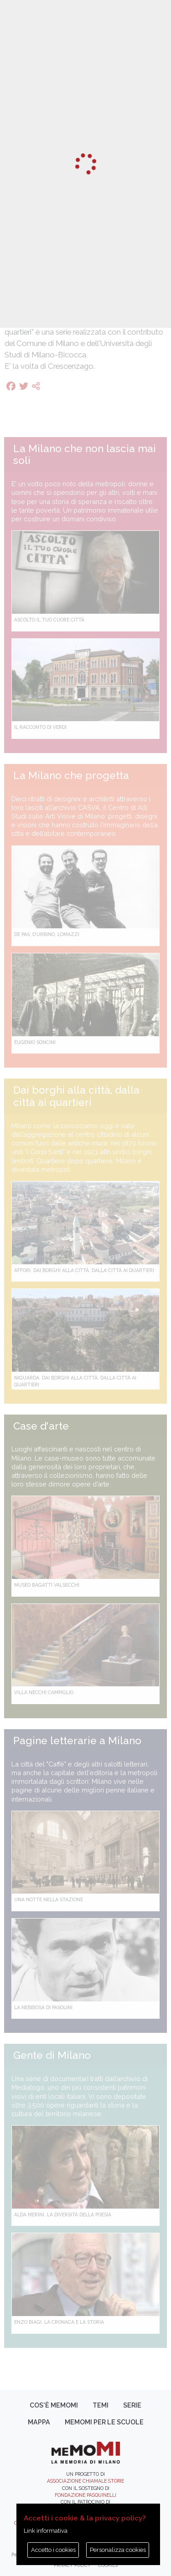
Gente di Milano (52, 2055)
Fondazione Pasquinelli (85, 2495)
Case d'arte (41, 1426)
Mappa (39, 2422)
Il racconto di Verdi (40, 727)
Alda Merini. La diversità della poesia (62, 2214)
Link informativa (45, 2530)
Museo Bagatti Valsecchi (46, 1585)
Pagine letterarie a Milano (77, 1740)
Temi (101, 2405)
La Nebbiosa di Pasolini (43, 2007)
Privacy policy (72, 2565)
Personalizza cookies (118, 2549)
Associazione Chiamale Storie (85, 2481)
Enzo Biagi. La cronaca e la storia (59, 2322)
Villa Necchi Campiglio (43, 1692)
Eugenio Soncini (35, 1042)
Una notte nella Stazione (48, 1899)
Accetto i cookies (53, 2549)
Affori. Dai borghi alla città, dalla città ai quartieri (84, 1270)
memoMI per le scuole (104, 2422)
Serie (132, 2405)
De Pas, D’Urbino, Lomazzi (46, 934)
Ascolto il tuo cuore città (49, 619)
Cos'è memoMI (54, 2405)
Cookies (108, 2565)
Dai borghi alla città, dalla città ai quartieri (76, 1096)
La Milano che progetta (71, 775)
